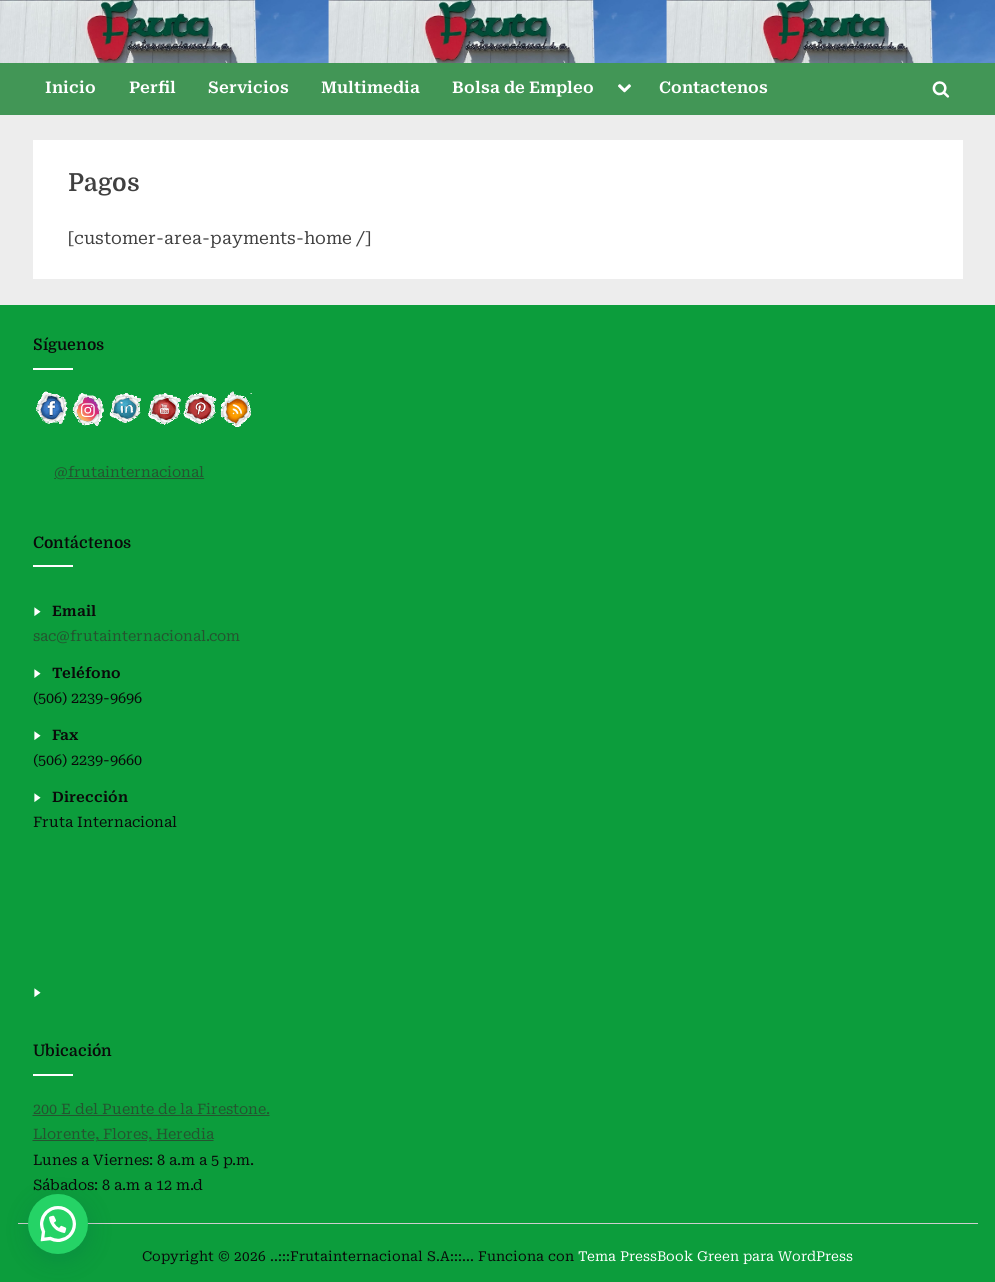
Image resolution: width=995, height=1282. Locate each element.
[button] (58, 1224)
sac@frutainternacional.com (136, 636)
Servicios (248, 87)
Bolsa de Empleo (523, 87)
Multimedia (370, 87)
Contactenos (713, 87)
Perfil (152, 87)
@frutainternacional (129, 472)
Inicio (70, 87)
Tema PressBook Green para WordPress (715, 1256)
